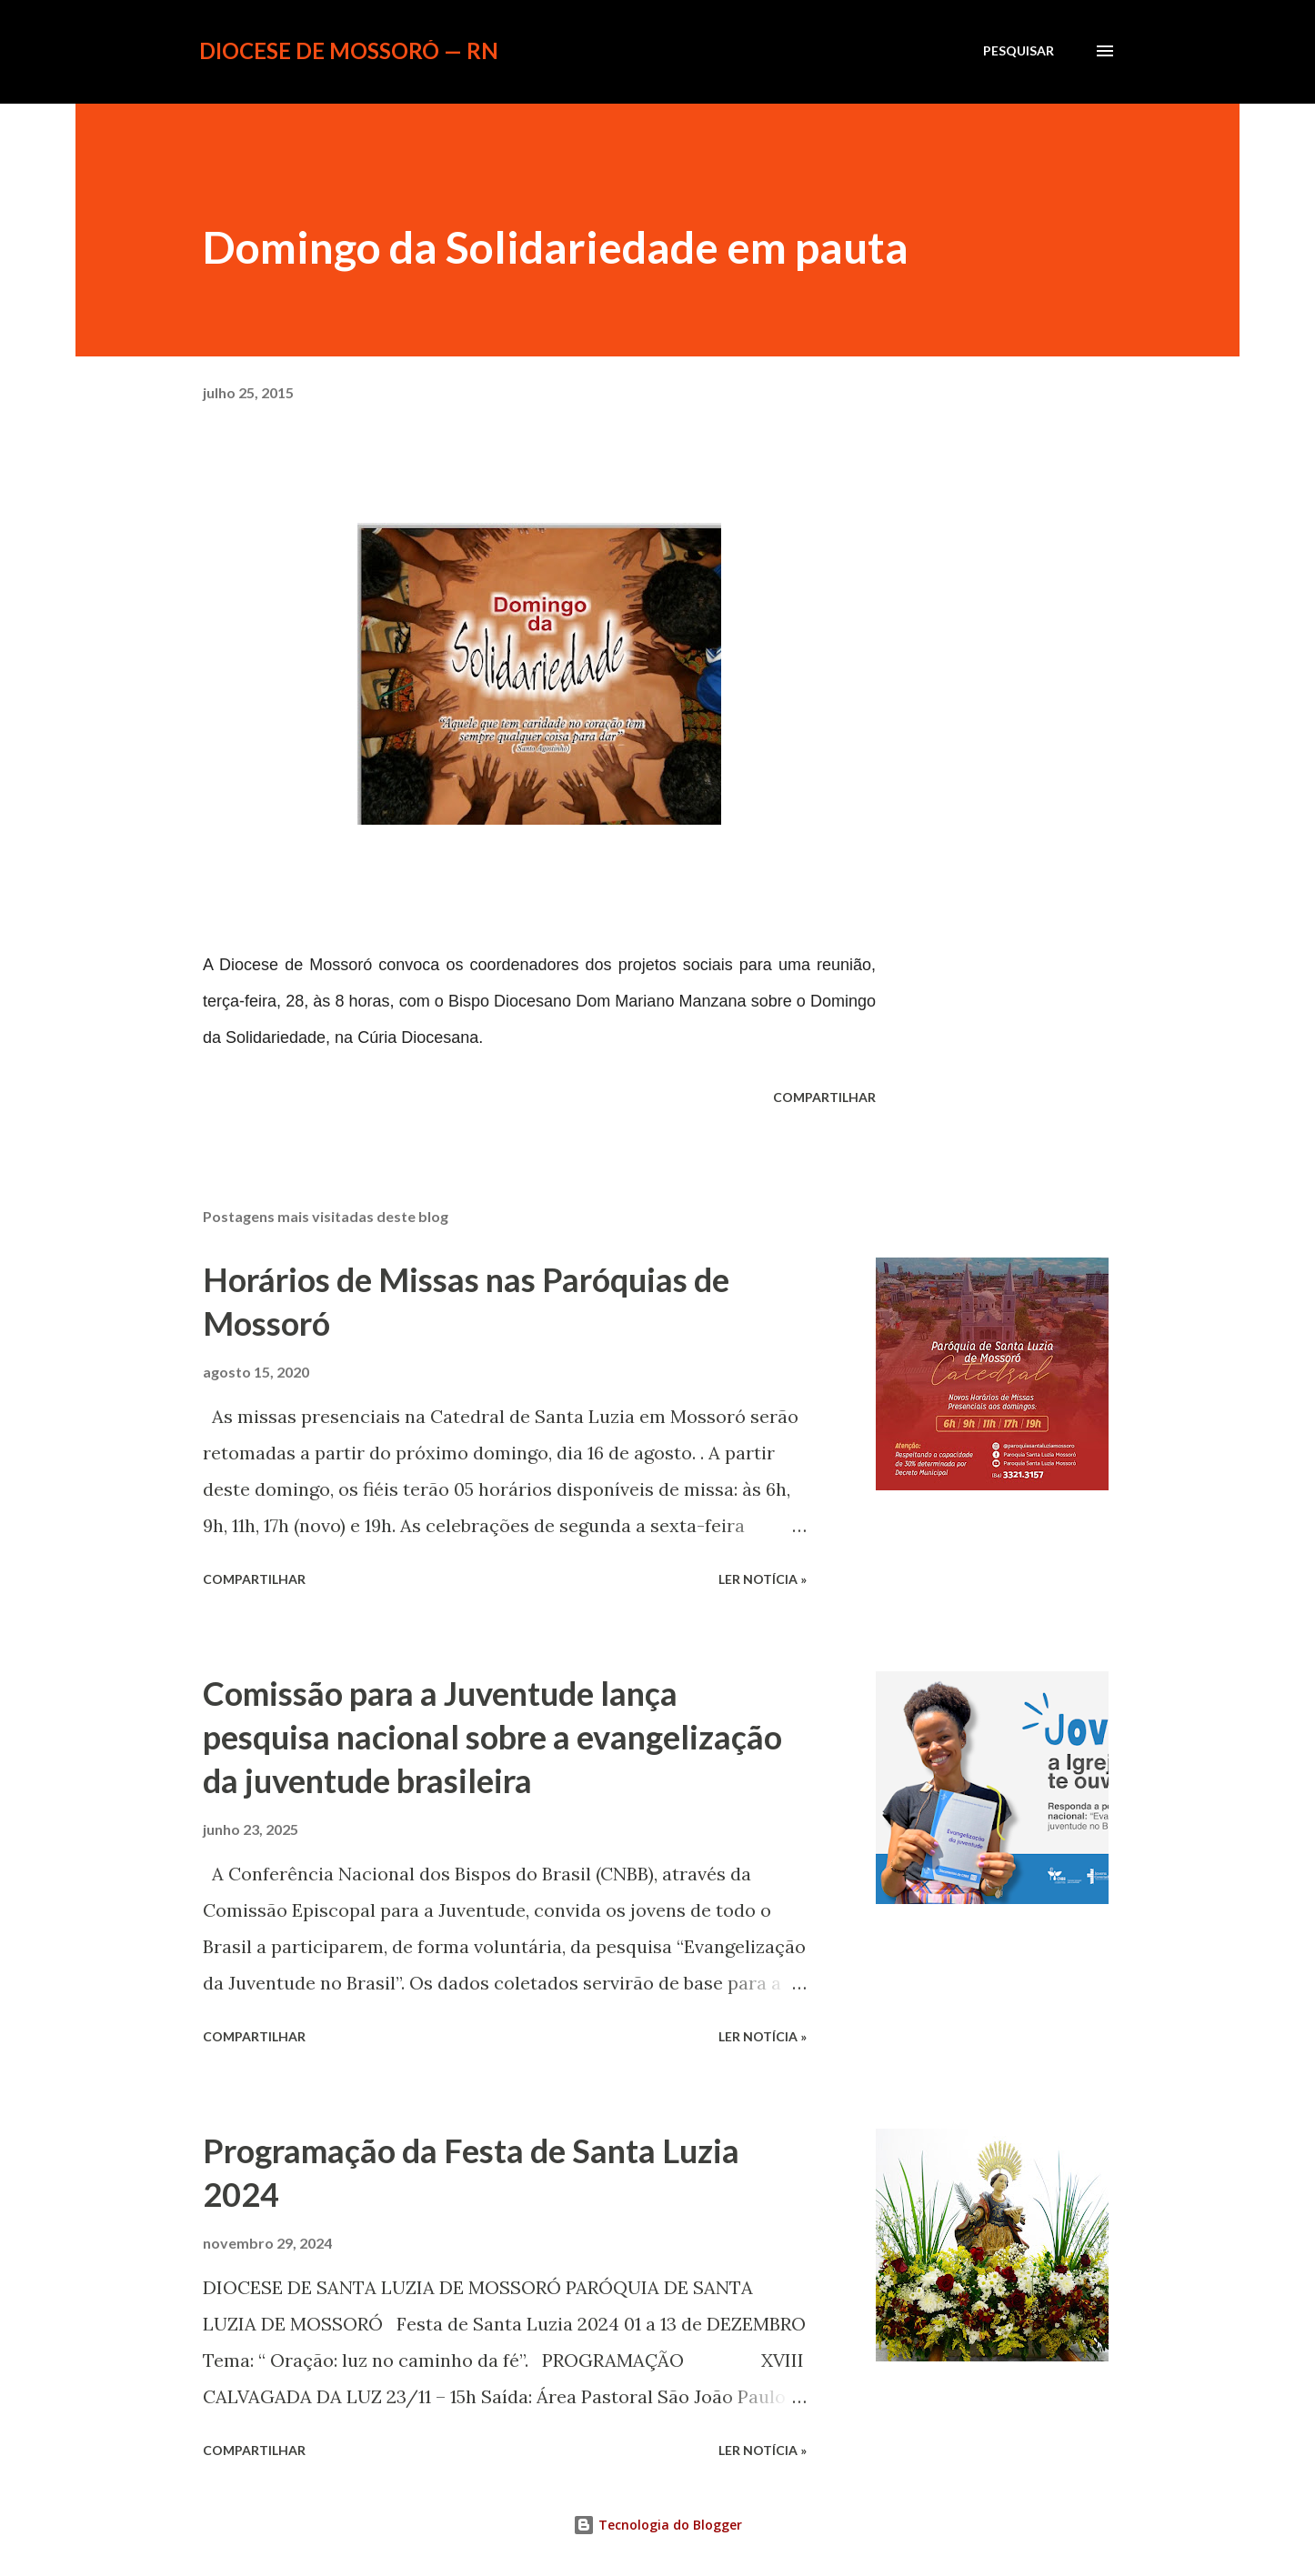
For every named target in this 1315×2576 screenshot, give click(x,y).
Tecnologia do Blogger (657, 2524)
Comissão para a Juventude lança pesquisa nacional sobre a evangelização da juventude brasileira (492, 1736)
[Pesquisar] (1018, 51)
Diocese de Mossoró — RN (348, 50)
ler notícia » (762, 1579)
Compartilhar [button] (824, 1097)
